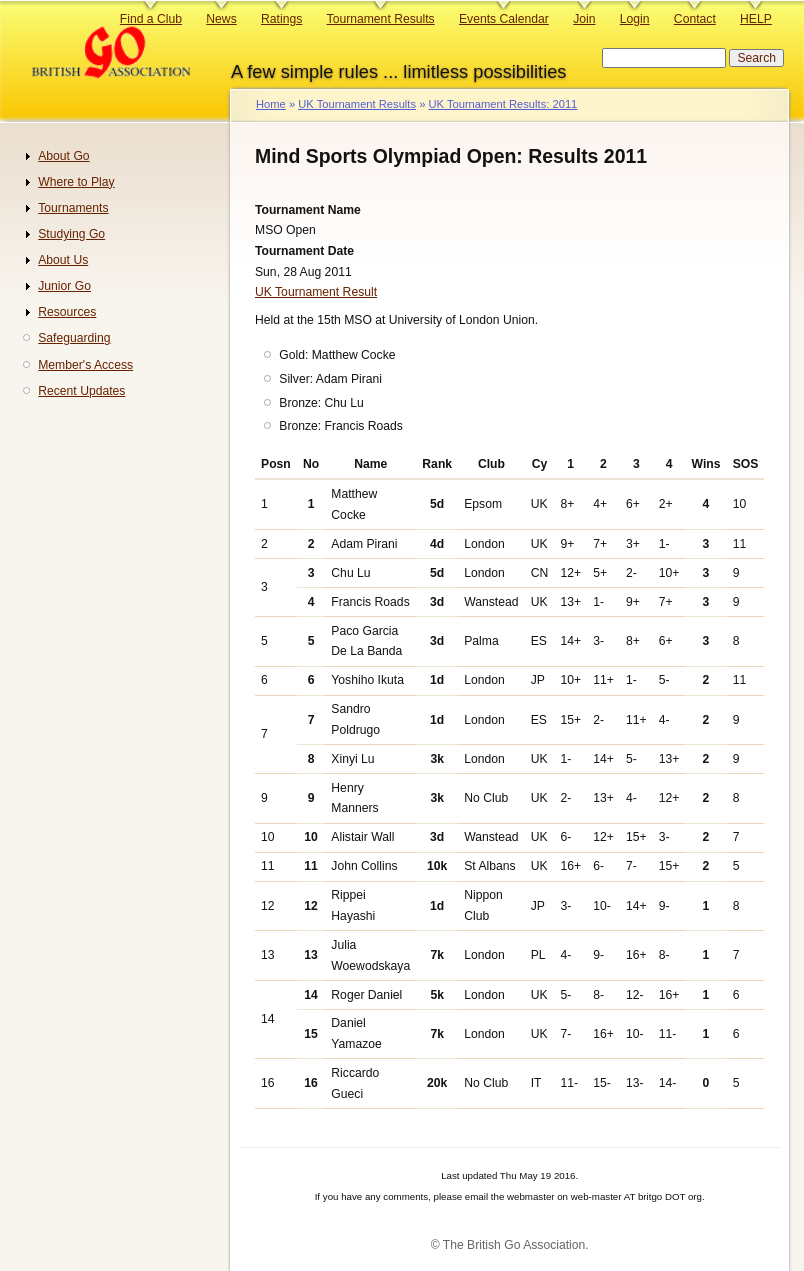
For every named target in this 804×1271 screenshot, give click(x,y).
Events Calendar (504, 19)
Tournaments (73, 208)
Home (271, 104)
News (221, 19)
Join (584, 19)
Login (635, 19)
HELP (756, 19)
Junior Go (64, 286)
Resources (67, 312)
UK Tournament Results (357, 104)
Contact (695, 19)
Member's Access (85, 365)
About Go (63, 156)
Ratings (281, 19)
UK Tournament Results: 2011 (502, 104)
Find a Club (151, 19)
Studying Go (71, 234)
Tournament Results (381, 19)
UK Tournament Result (316, 292)
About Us (63, 260)
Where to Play (76, 182)
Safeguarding (74, 338)
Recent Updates (81, 391)
